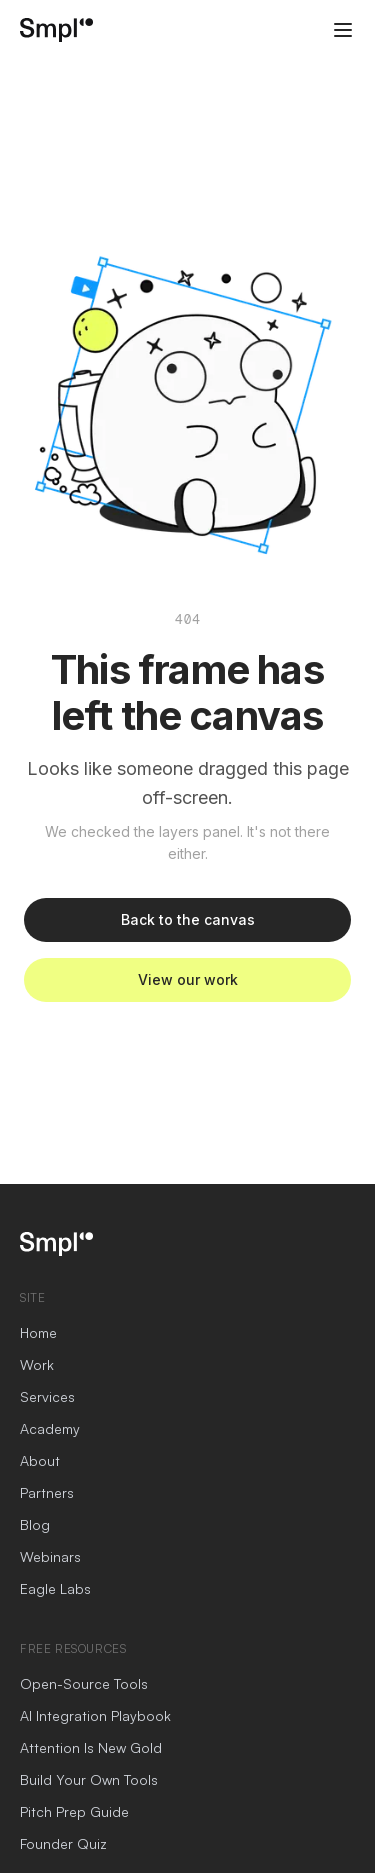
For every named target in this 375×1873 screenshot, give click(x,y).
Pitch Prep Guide (74, 1811)
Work (37, 1364)
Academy (50, 1428)
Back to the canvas (188, 919)
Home (38, 1332)
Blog (35, 1524)
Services (47, 1396)
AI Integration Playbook (95, 1715)
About (40, 1460)
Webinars (50, 1556)
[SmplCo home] (57, 30)
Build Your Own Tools (89, 1779)
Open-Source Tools (84, 1683)
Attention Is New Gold (91, 1747)
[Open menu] (343, 30)
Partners (47, 1492)
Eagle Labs (55, 1588)
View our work (188, 979)
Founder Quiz (63, 1843)
